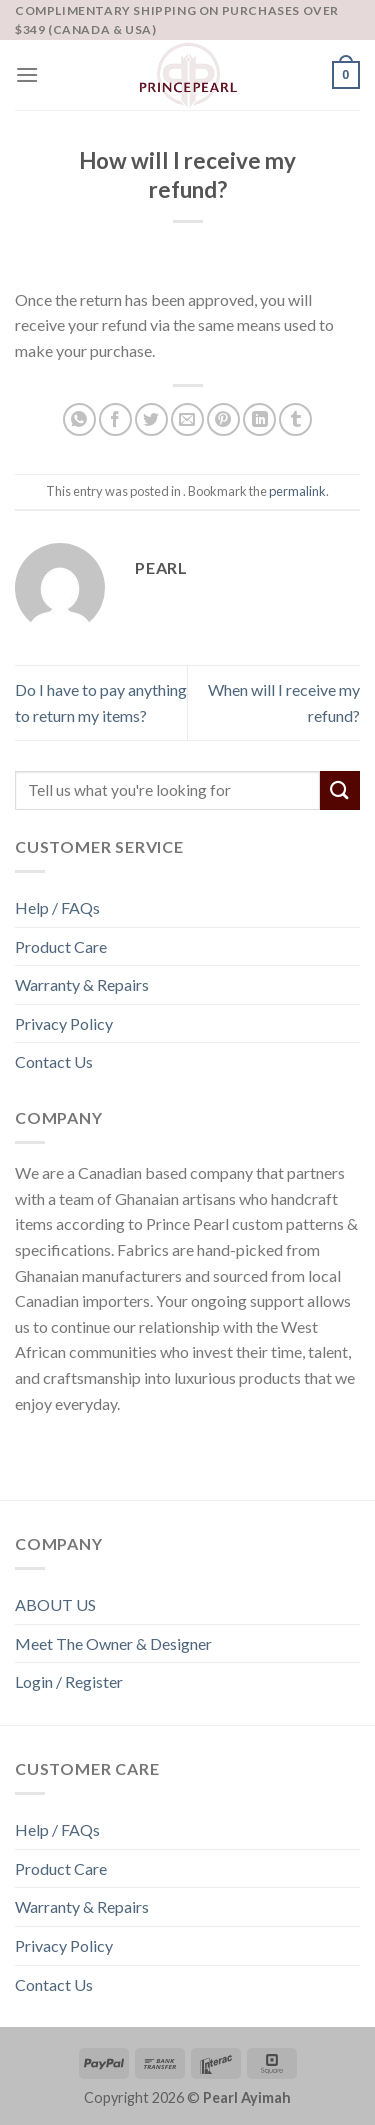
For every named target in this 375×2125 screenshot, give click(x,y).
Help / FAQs (57, 907)
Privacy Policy (64, 1023)
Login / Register (69, 1681)
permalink (297, 491)
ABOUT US (55, 1604)
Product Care (61, 946)
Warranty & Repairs (82, 984)
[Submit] (340, 790)
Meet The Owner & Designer (113, 1643)
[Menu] (27, 74)
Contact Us (54, 1061)
